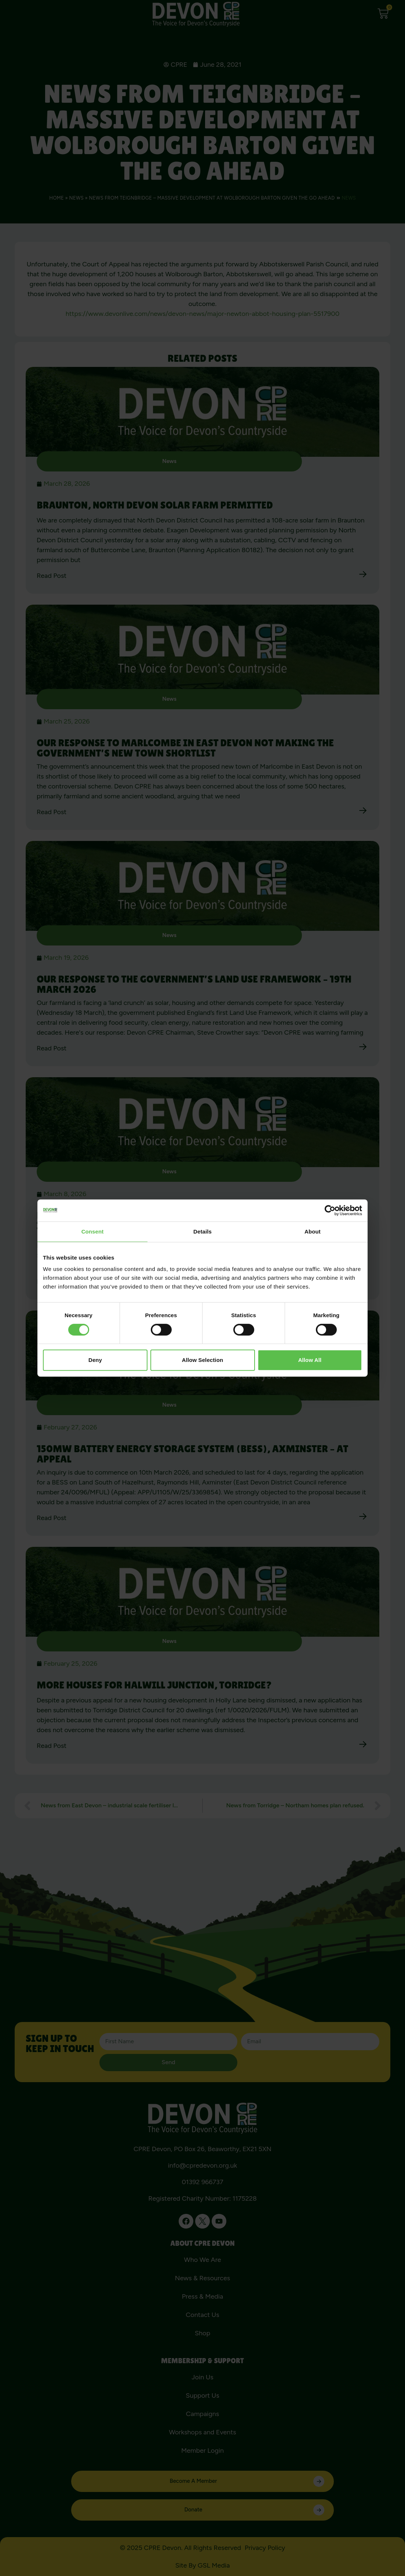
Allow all (310, 1360)
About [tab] (312, 1231)
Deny (95, 1360)
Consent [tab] (92, 1231)
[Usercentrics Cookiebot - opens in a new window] (330, 1210)
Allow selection (202, 1360)
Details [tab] (202, 1231)
